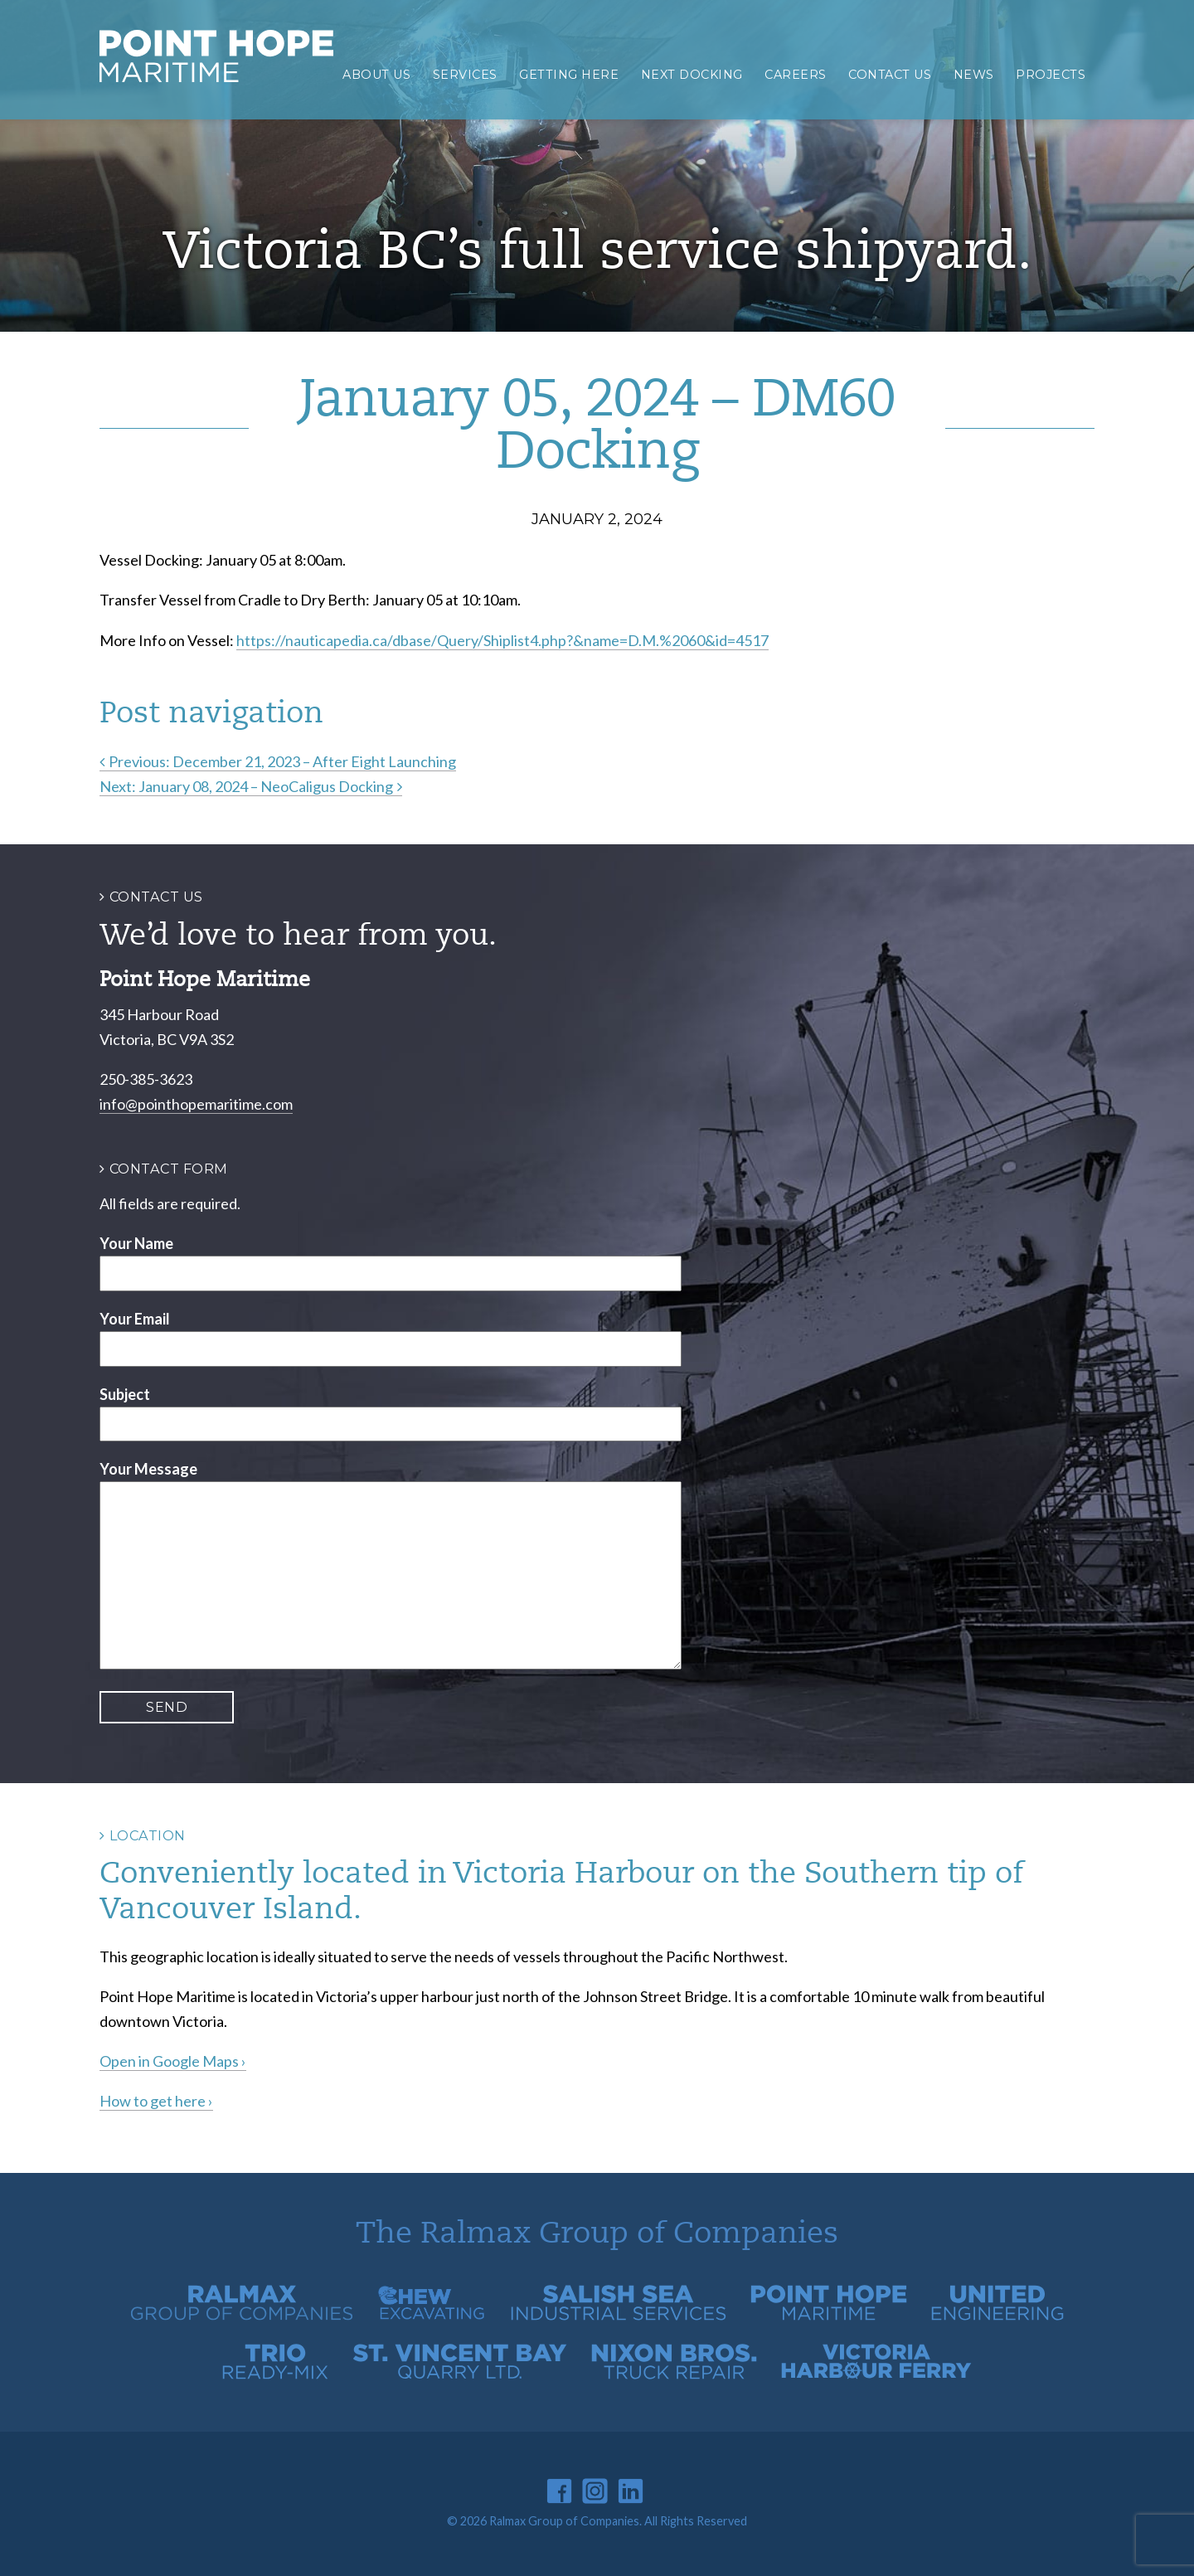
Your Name (136, 1243)
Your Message (148, 1469)
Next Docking (692, 74)
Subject (125, 1394)
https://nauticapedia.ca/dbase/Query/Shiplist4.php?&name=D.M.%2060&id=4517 (502, 640)
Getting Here (569, 74)
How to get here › (156, 2101)
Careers (795, 74)
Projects (1050, 74)
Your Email (135, 1319)
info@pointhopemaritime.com (196, 1104)
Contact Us (889, 74)
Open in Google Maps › (173, 2061)
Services (465, 74)
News (974, 74)
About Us (376, 74)
